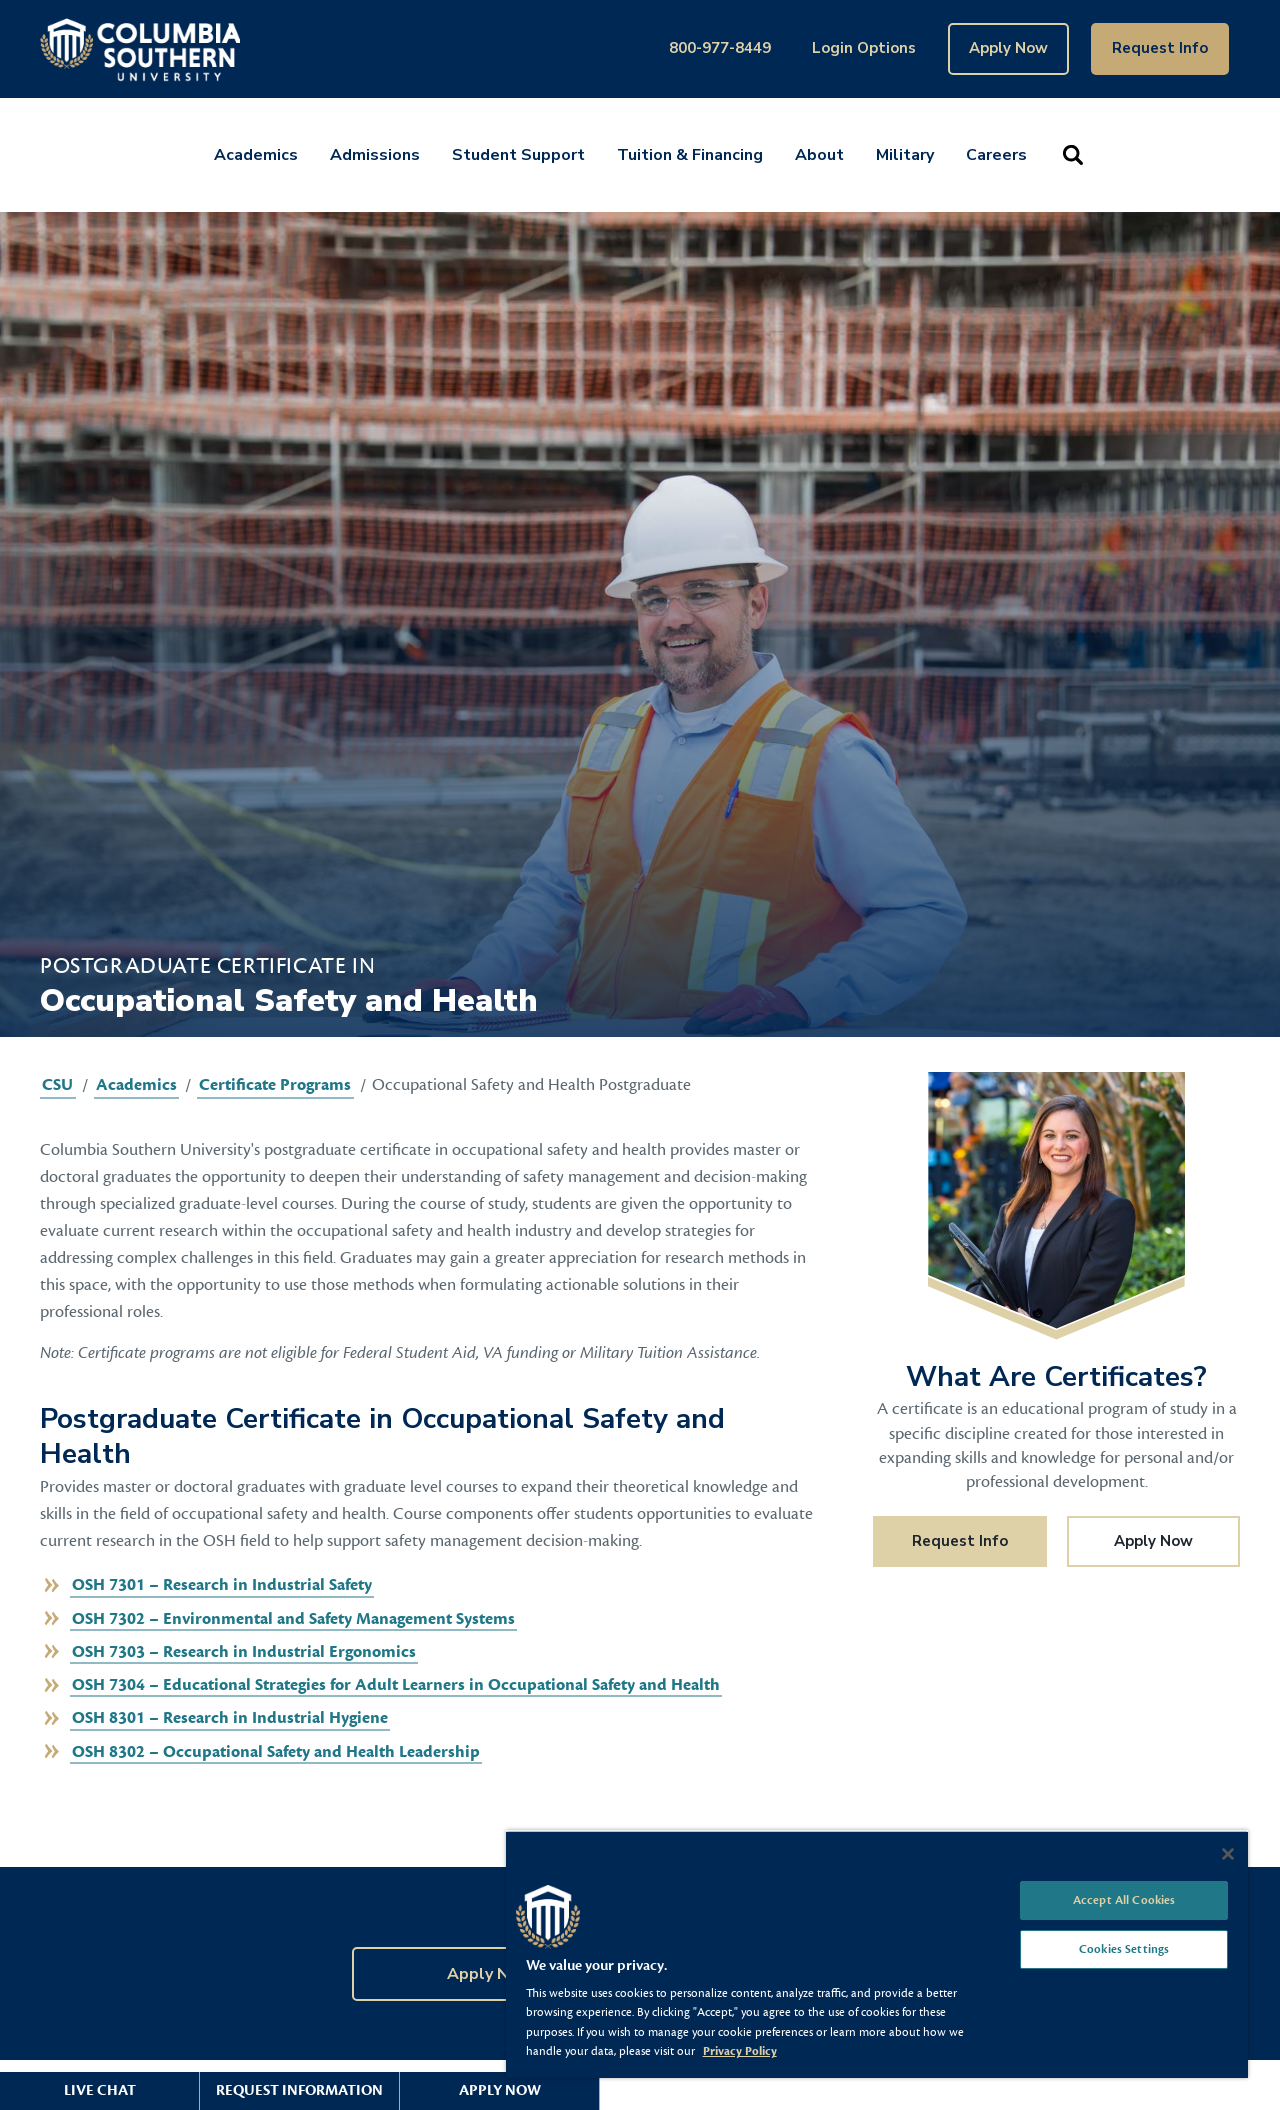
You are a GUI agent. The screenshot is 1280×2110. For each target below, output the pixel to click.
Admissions (375, 155)
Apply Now (1008, 48)
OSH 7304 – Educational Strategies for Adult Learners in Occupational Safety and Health (396, 1685)
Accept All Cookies (1124, 1900)
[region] (877, 1954)
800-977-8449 (720, 48)
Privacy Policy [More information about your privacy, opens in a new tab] (740, 2051)
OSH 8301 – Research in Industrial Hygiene (230, 1718)
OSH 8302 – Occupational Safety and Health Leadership (276, 1752)
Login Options (864, 48)
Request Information (299, 2090)
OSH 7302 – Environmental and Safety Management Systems (293, 1619)
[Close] (1228, 1854)
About (819, 155)
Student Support (518, 155)
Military (905, 155)
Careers (996, 155)
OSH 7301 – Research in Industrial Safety (222, 1585)
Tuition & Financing (690, 155)
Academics (256, 155)
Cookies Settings (1124, 1949)
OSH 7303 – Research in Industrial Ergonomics (244, 1652)
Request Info (1160, 48)
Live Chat (100, 2090)
